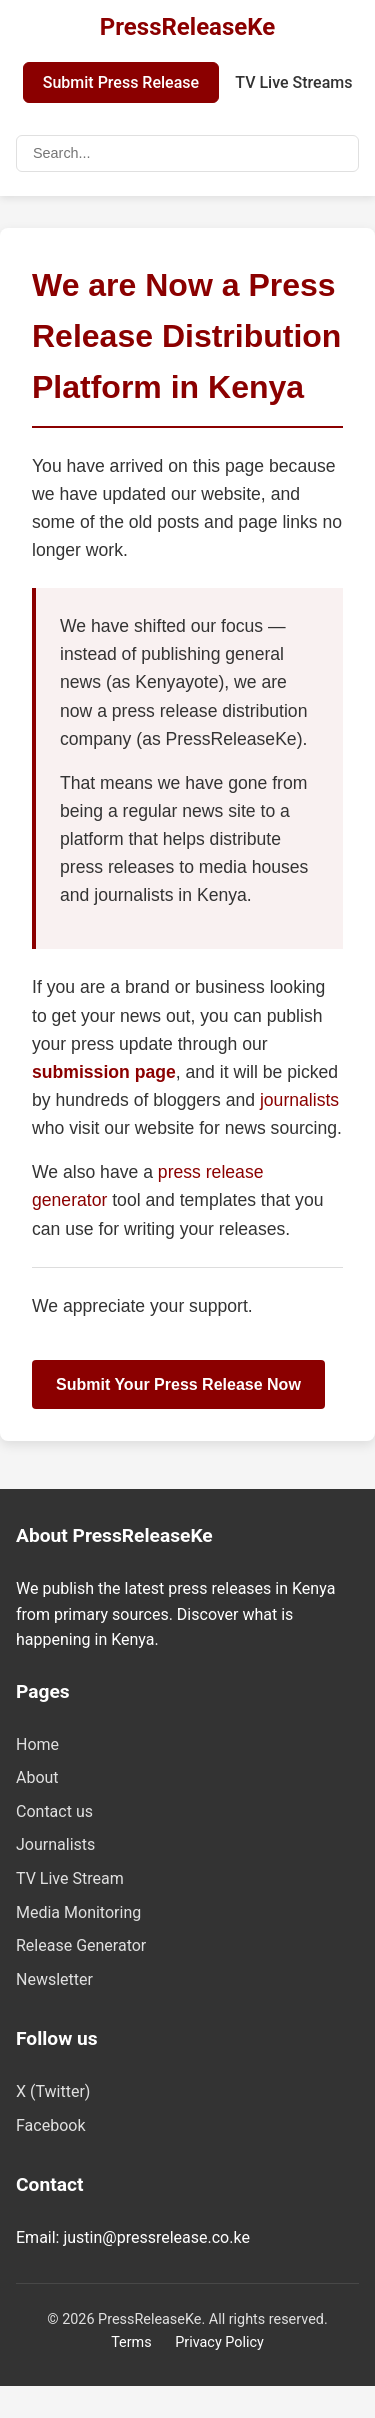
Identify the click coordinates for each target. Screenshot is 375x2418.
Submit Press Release (121, 82)
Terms (131, 2342)
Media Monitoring (78, 1912)
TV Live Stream (70, 1878)
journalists (299, 1100)
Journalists (55, 1844)
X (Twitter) (53, 2091)
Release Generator (81, 1945)
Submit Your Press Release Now (178, 1384)
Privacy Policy (219, 2342)
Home (37, 1744)
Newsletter (54, 1979)
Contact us (54, 1811)
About (37, 1777)
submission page (104, 1072)
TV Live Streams (293, 82)
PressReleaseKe (187, 27)
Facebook (50, 2125)
